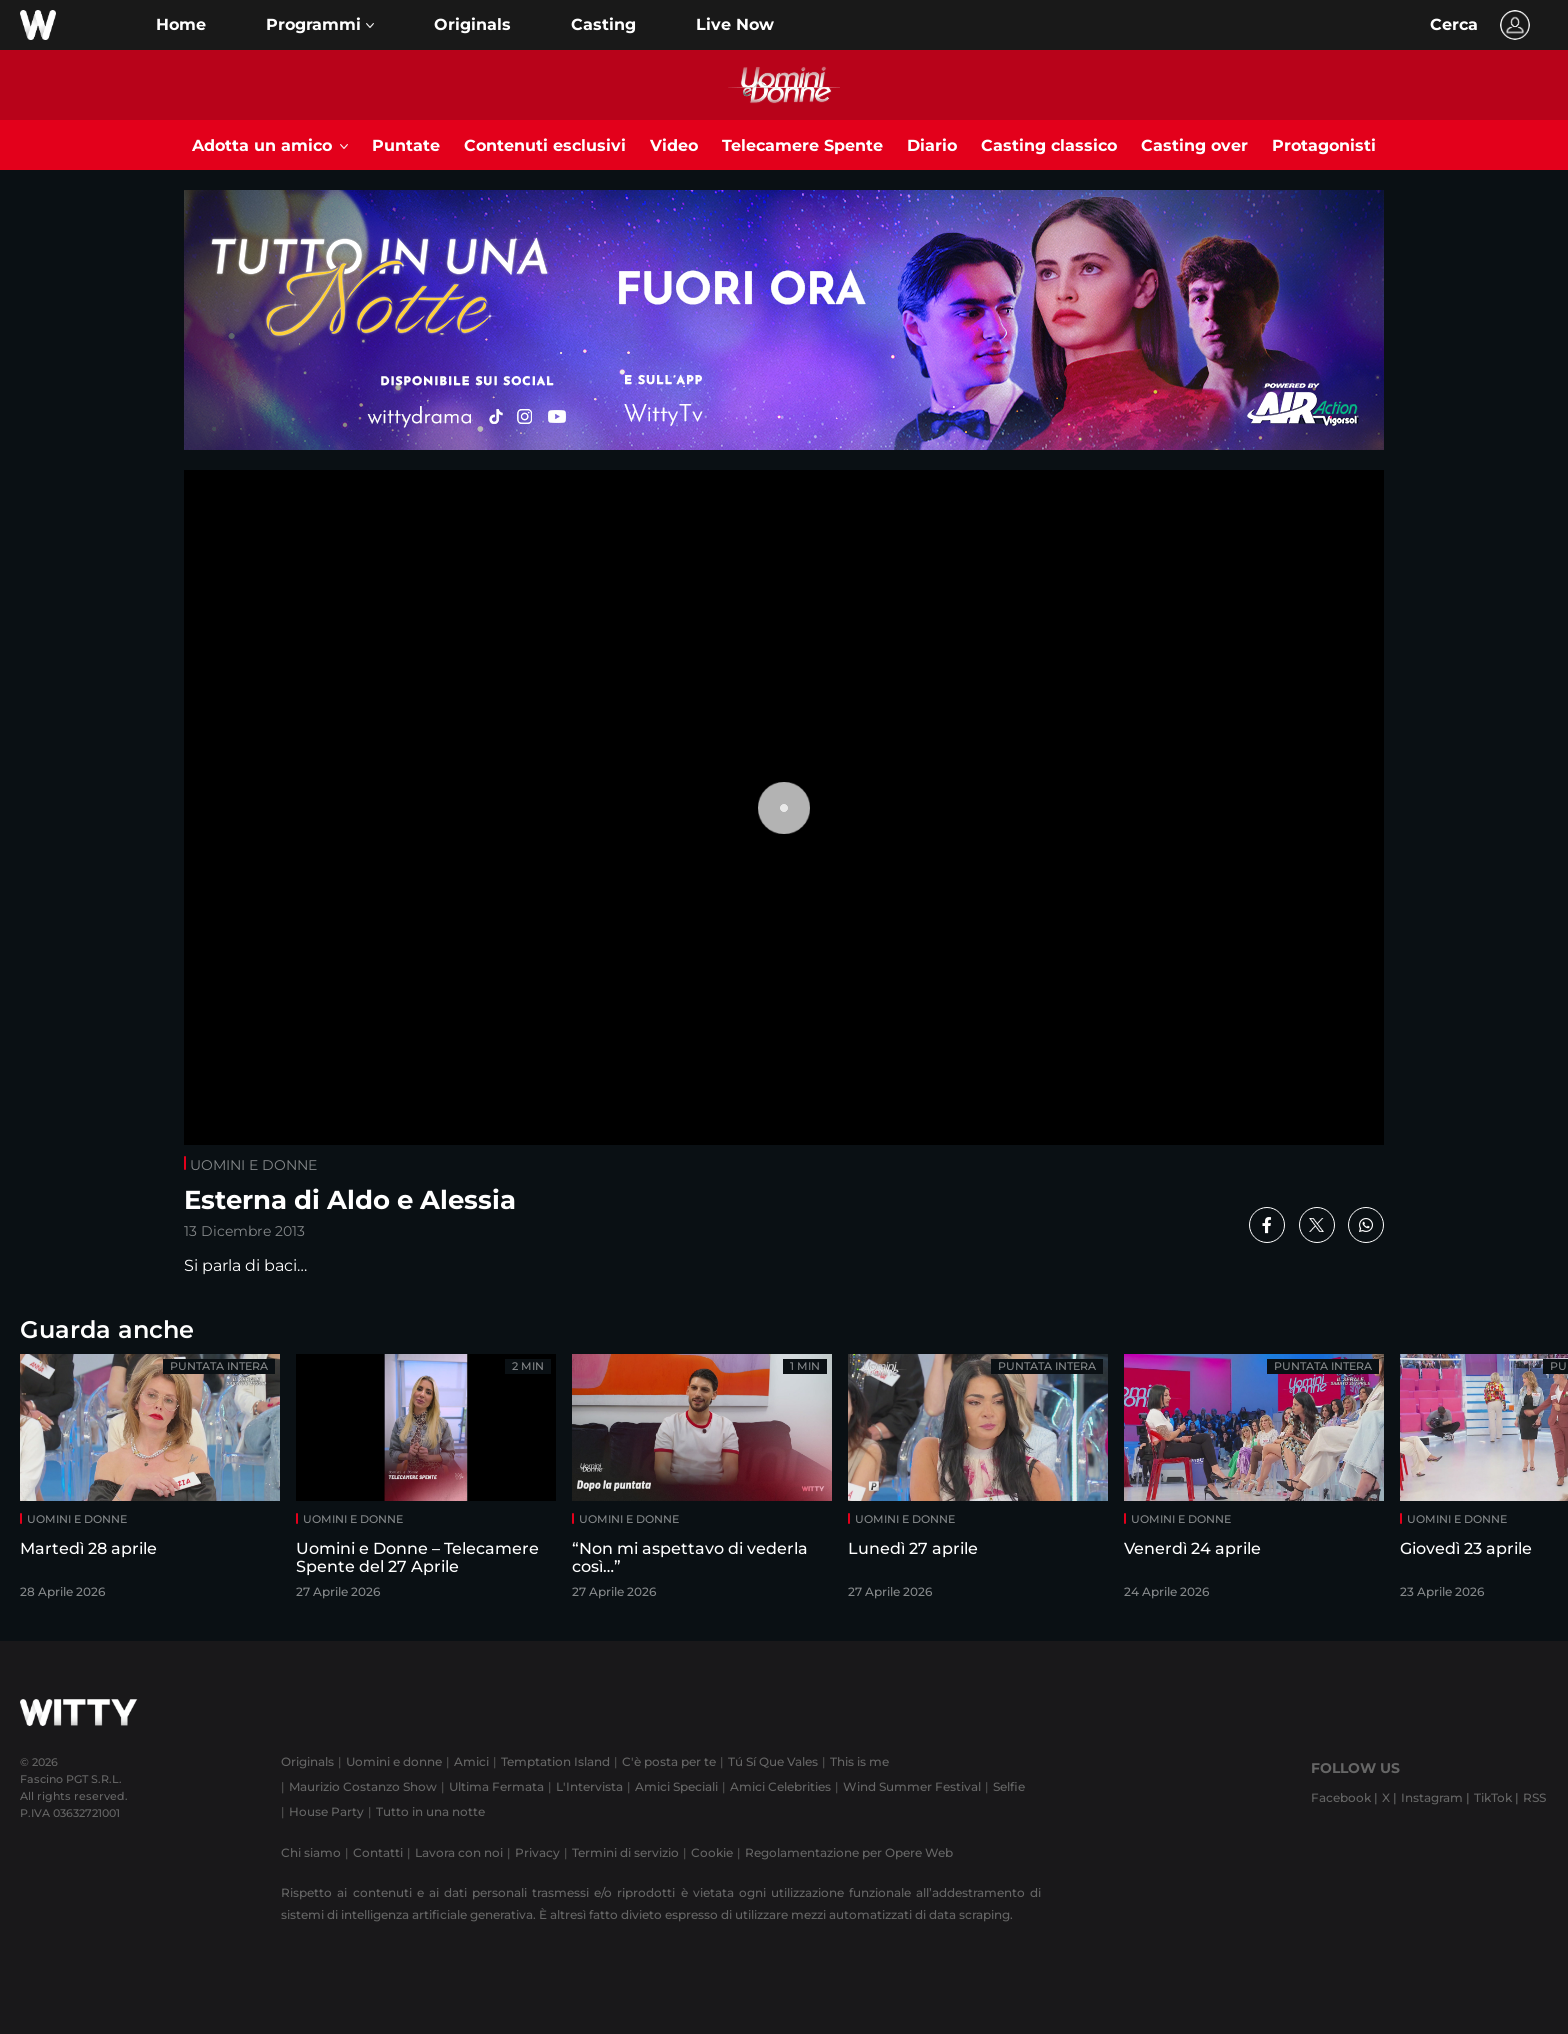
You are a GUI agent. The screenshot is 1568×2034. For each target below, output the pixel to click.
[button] (320, 25)
